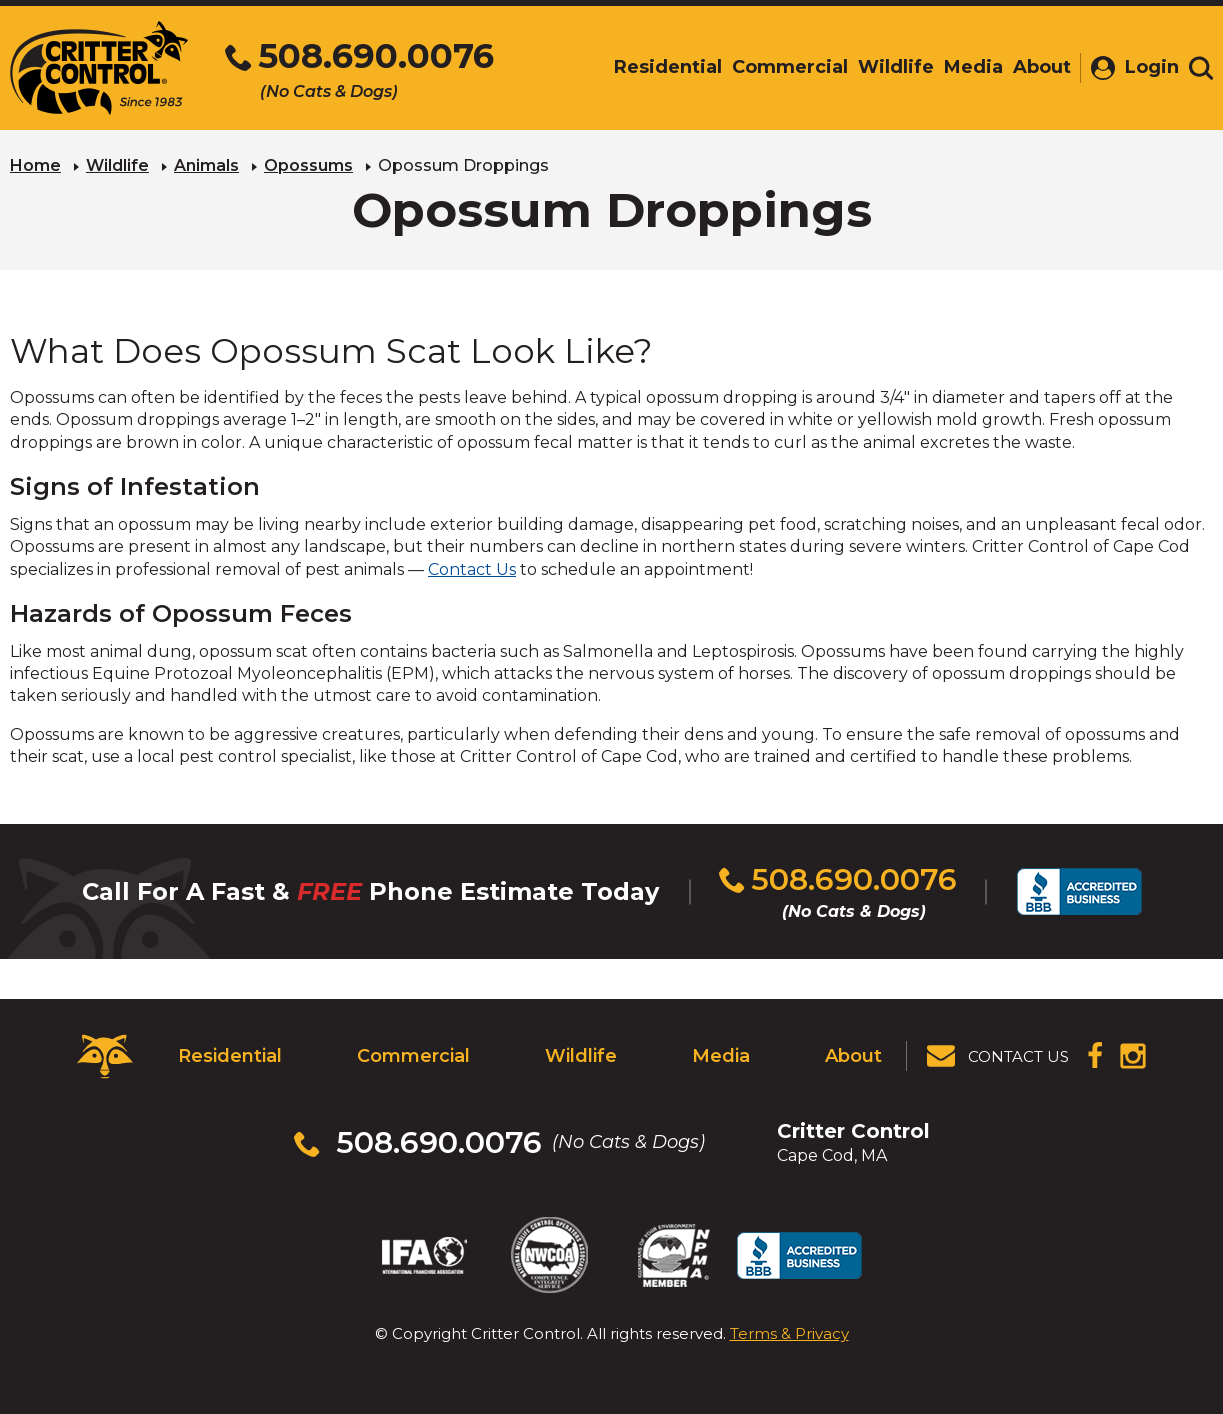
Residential (230, 1056)
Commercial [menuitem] (790, 67)
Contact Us (472, 569)
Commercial (413, 1056)
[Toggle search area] (1201, 68)
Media (721, 1056)
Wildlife (117, 165)
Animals (206, 165)
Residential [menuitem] (668, 67)
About (853, 1056)
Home (35, 165)
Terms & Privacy (789, 1333)
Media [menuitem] (973, 67)
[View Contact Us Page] (999, 1056)
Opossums (308, 165)
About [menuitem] (1042, 67)
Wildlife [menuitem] (896, 67)
